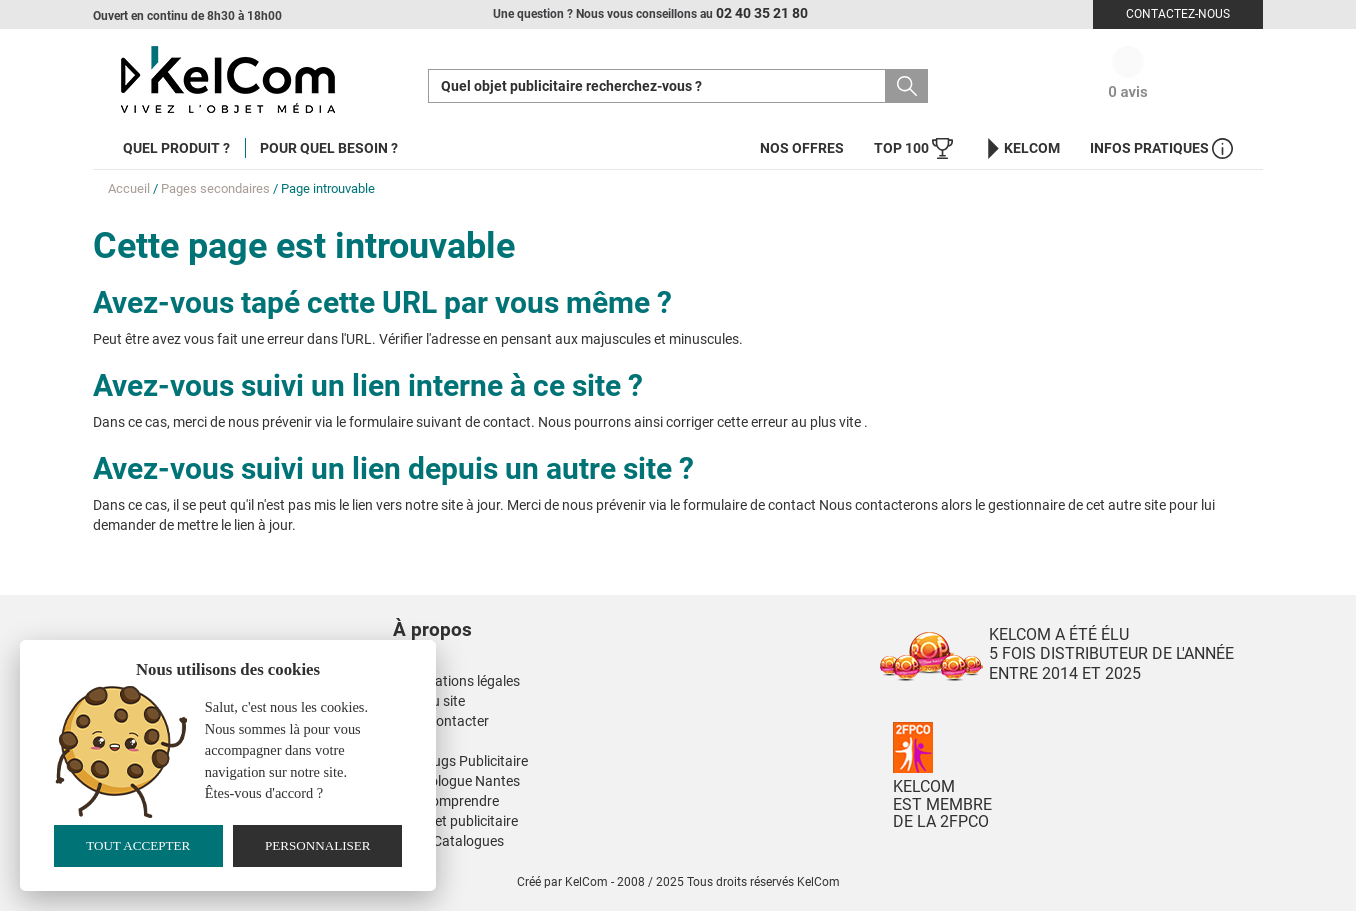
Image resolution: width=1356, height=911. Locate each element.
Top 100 (913, 148)
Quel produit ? (176, 148)
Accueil (129, 188)
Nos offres (802, 148)
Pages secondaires (215, 188)
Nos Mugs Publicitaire (460, 761)
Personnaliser (318, 845)
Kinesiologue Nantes (456, 781)
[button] (553, 610)
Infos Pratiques (1161, 148)
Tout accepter (138, 845)
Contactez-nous (1178, 14)
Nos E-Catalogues (448, 841)
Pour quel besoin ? (329, 148)
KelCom (1021, 148)
